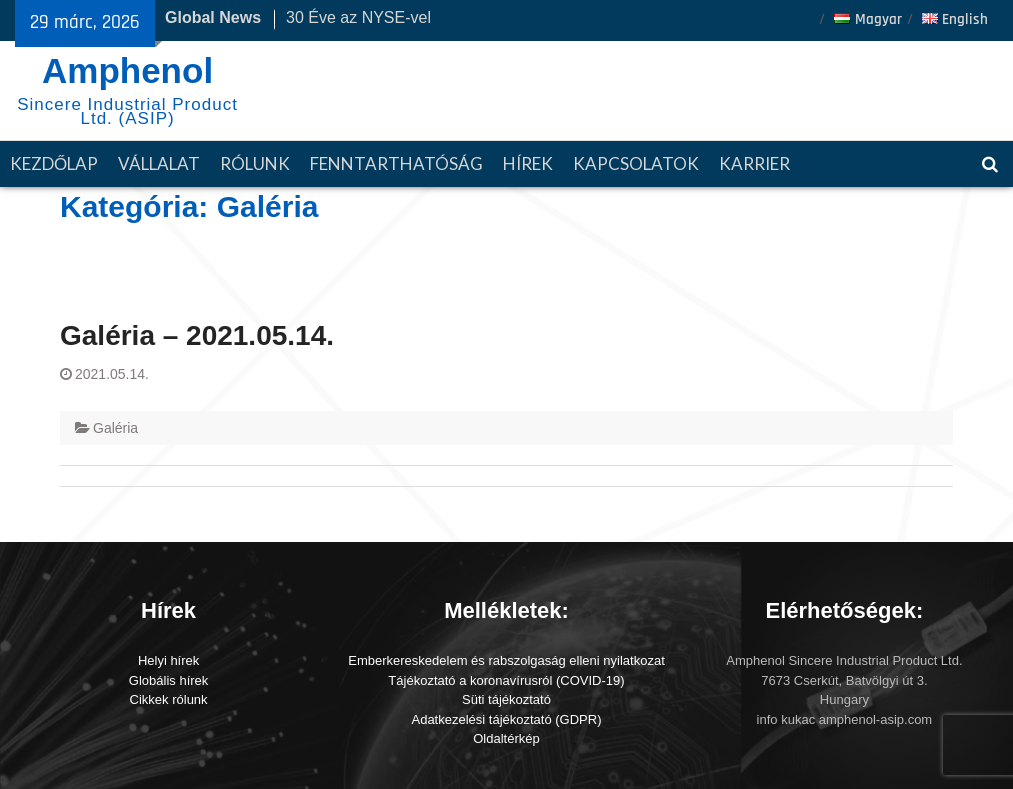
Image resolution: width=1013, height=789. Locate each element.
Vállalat (159, 163)
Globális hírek (168, 680)
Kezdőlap (54, 163)
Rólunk (255, 163)
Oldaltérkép (506, 738)
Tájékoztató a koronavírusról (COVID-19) (506, 680)
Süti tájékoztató (506, 699)
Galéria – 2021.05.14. (197, 335)
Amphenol (127, 70)
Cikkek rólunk (169, 699)
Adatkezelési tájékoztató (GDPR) (506, 719)
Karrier (754, 163)
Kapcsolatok (636, 163)
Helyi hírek (168, 660)
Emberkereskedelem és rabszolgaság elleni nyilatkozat (506, 660)
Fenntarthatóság (396, 163)
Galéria (115, 428)
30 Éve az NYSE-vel (358, 17)
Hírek (528, 163)
